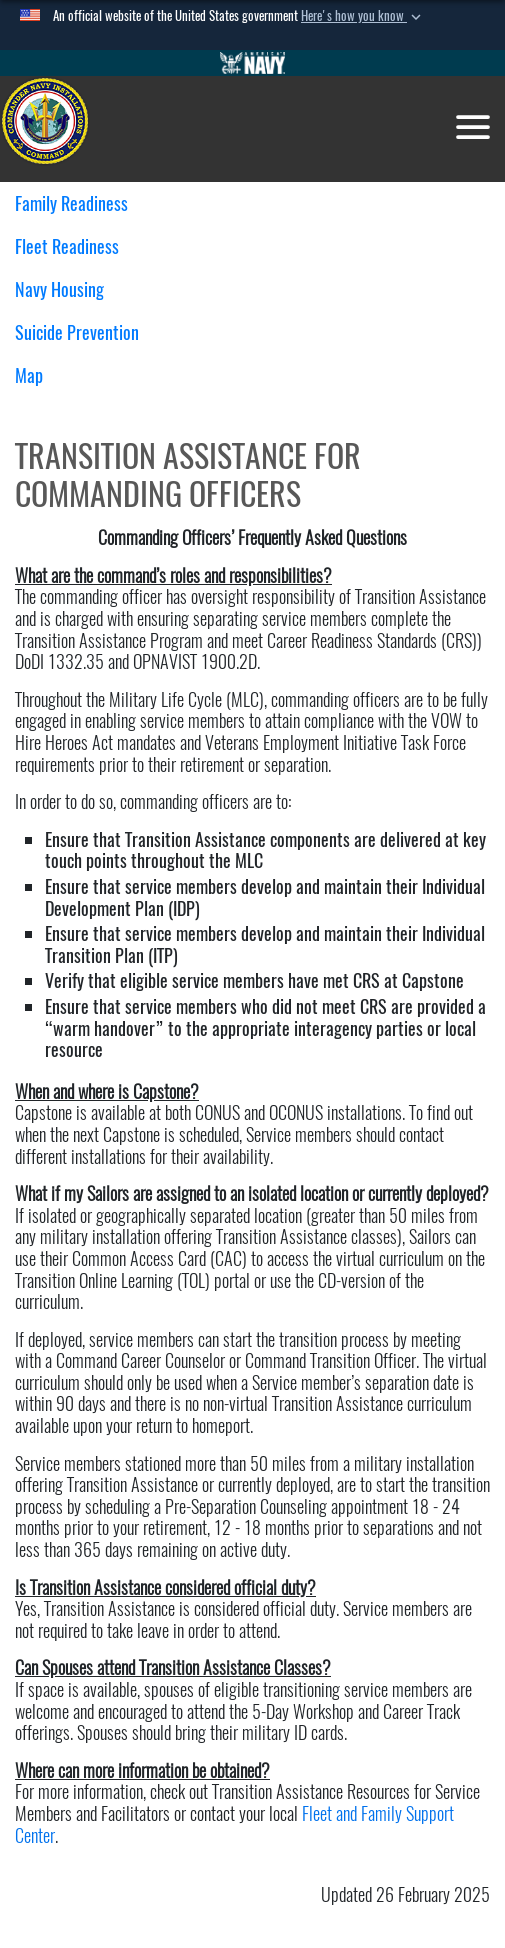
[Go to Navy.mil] (253, 63)
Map (29, 375)
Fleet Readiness (74, 246)
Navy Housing (67, 289)
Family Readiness (79, 203)
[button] (363, 16)
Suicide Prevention (77, 332)
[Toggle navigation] (473, 127)
